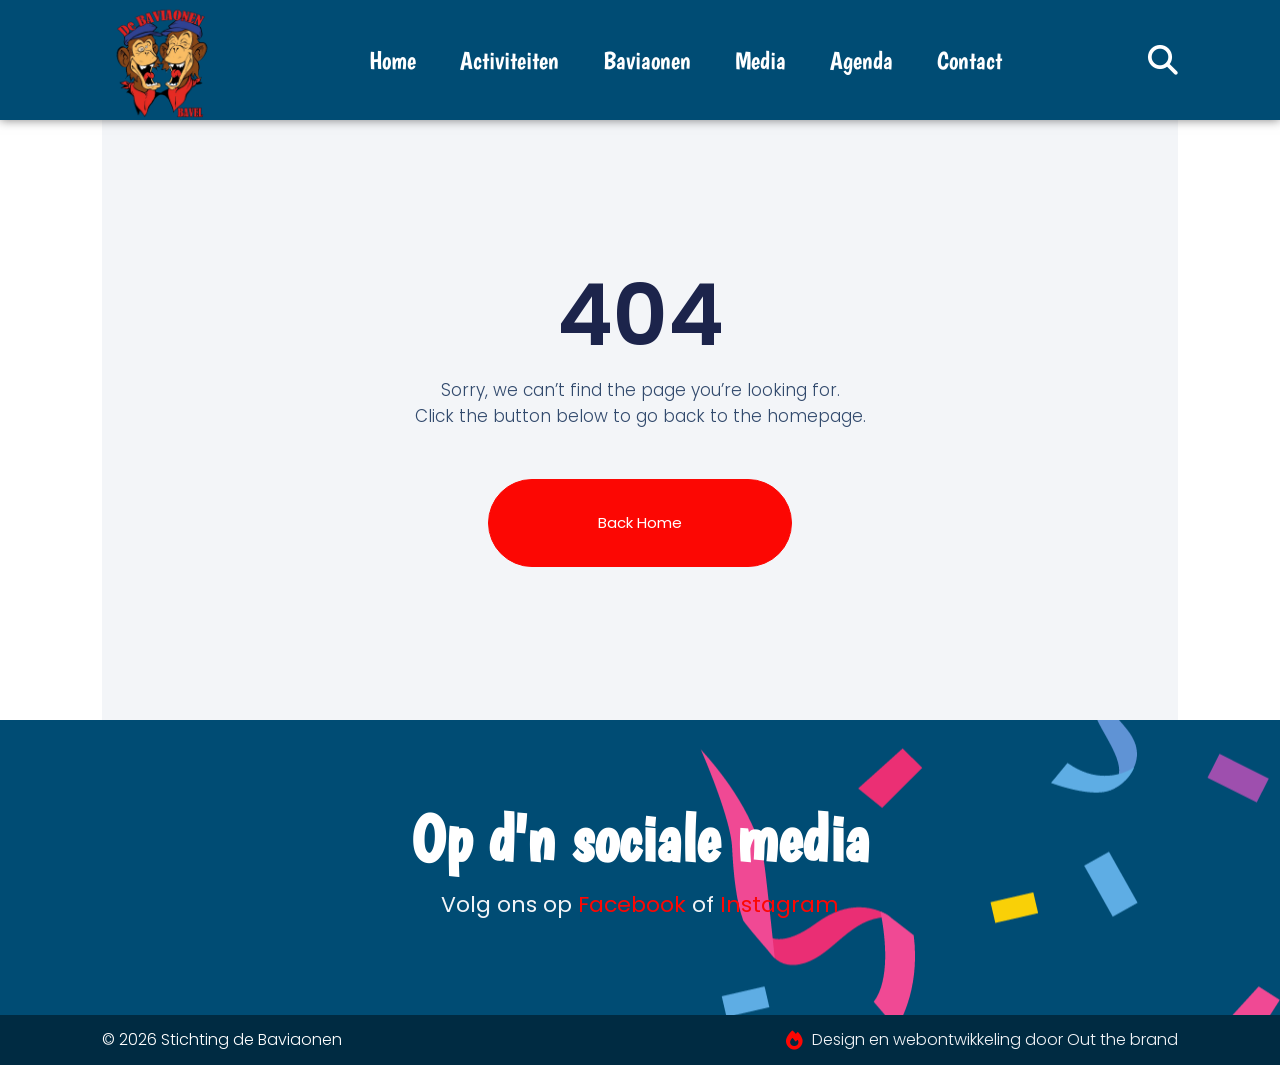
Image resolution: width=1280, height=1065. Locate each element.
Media (760, 60)
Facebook (632, 904)
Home (392, 60)
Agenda (861, 60)
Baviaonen (647, 60)
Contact (969, 60)
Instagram (779, 904)
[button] (1163, 60)
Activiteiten (509, 60)
